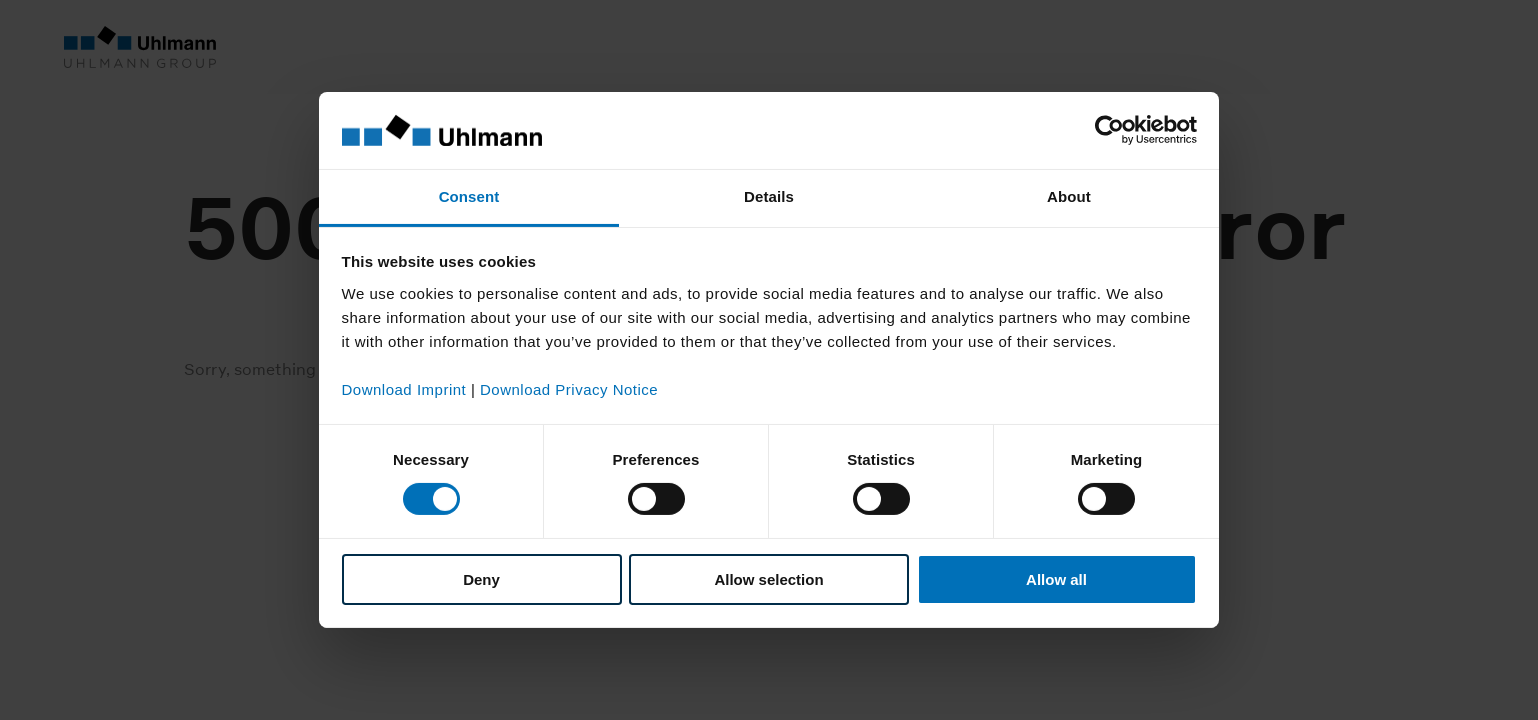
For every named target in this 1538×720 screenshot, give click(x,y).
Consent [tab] (469, 196)
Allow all (1056, 579)
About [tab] (1069, 196)
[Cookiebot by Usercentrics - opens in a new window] (1109, 130)
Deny (481, 579)
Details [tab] (769, 196)
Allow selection (768, 579)
